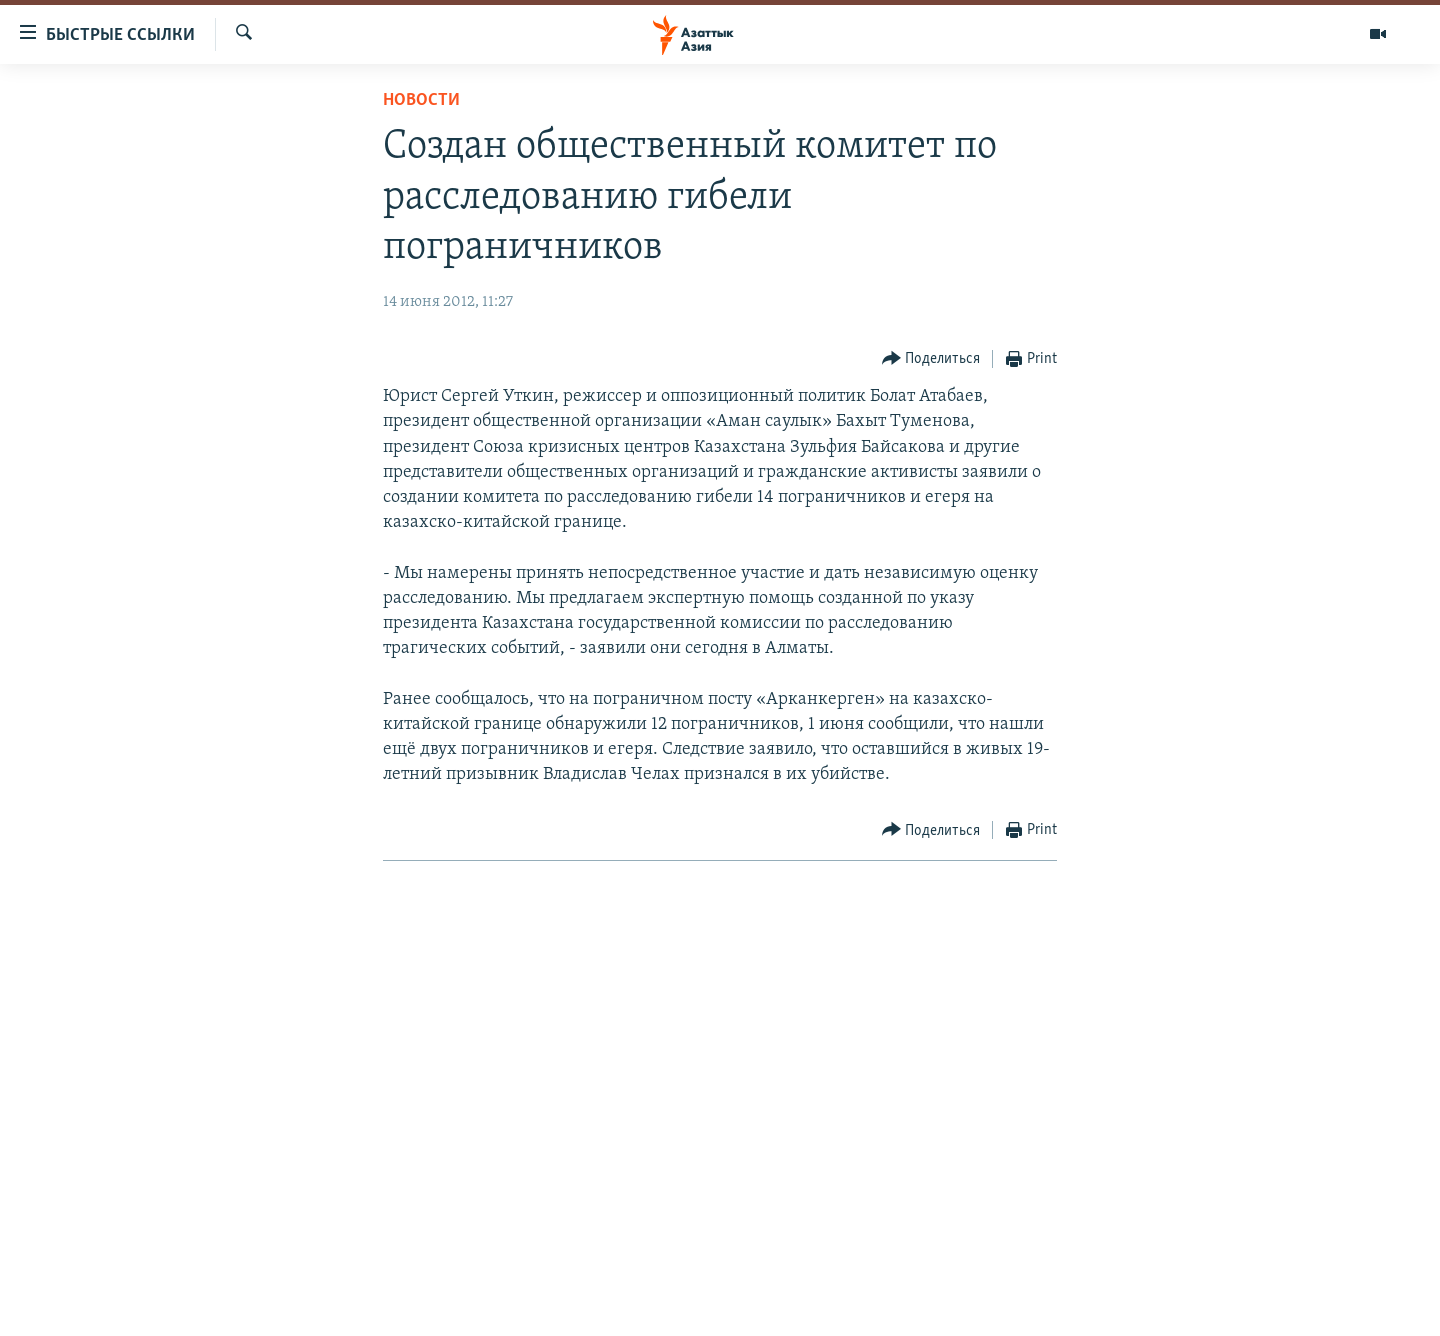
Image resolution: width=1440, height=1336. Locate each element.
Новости (421, 100)
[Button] (931, 359)
